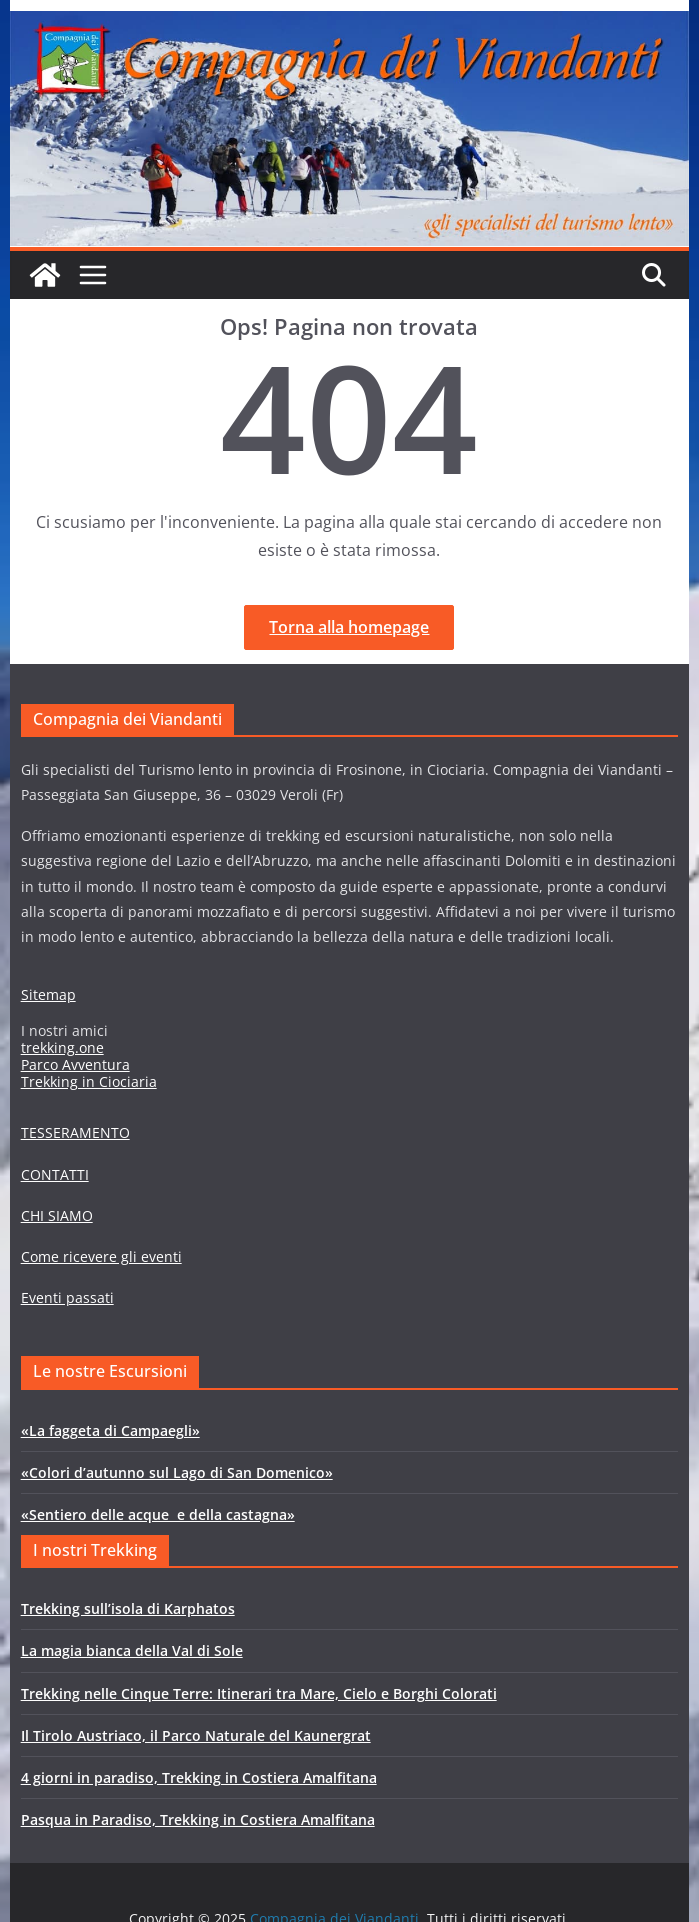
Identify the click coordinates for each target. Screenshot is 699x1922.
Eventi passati (67, 1297)
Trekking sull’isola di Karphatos (128, 1608)
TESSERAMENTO (75, 1132)
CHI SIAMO (57, 1215)
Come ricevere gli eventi (101, 1256)
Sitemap (48, 994)
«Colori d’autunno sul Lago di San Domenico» (177, 1472)
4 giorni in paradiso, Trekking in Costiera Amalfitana (199, 1777)
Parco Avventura (75, 1064)
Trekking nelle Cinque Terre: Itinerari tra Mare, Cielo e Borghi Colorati (259, 1693)
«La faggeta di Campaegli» (110, 1430)
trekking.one (62, 1047)
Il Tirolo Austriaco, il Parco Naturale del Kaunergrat (196, 1735)
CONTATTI (55, 1174)
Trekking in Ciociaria (89, 1081)
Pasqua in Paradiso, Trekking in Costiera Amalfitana (198, 1819)
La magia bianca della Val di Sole (132, 1650)
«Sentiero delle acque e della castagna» (158, 1514)
